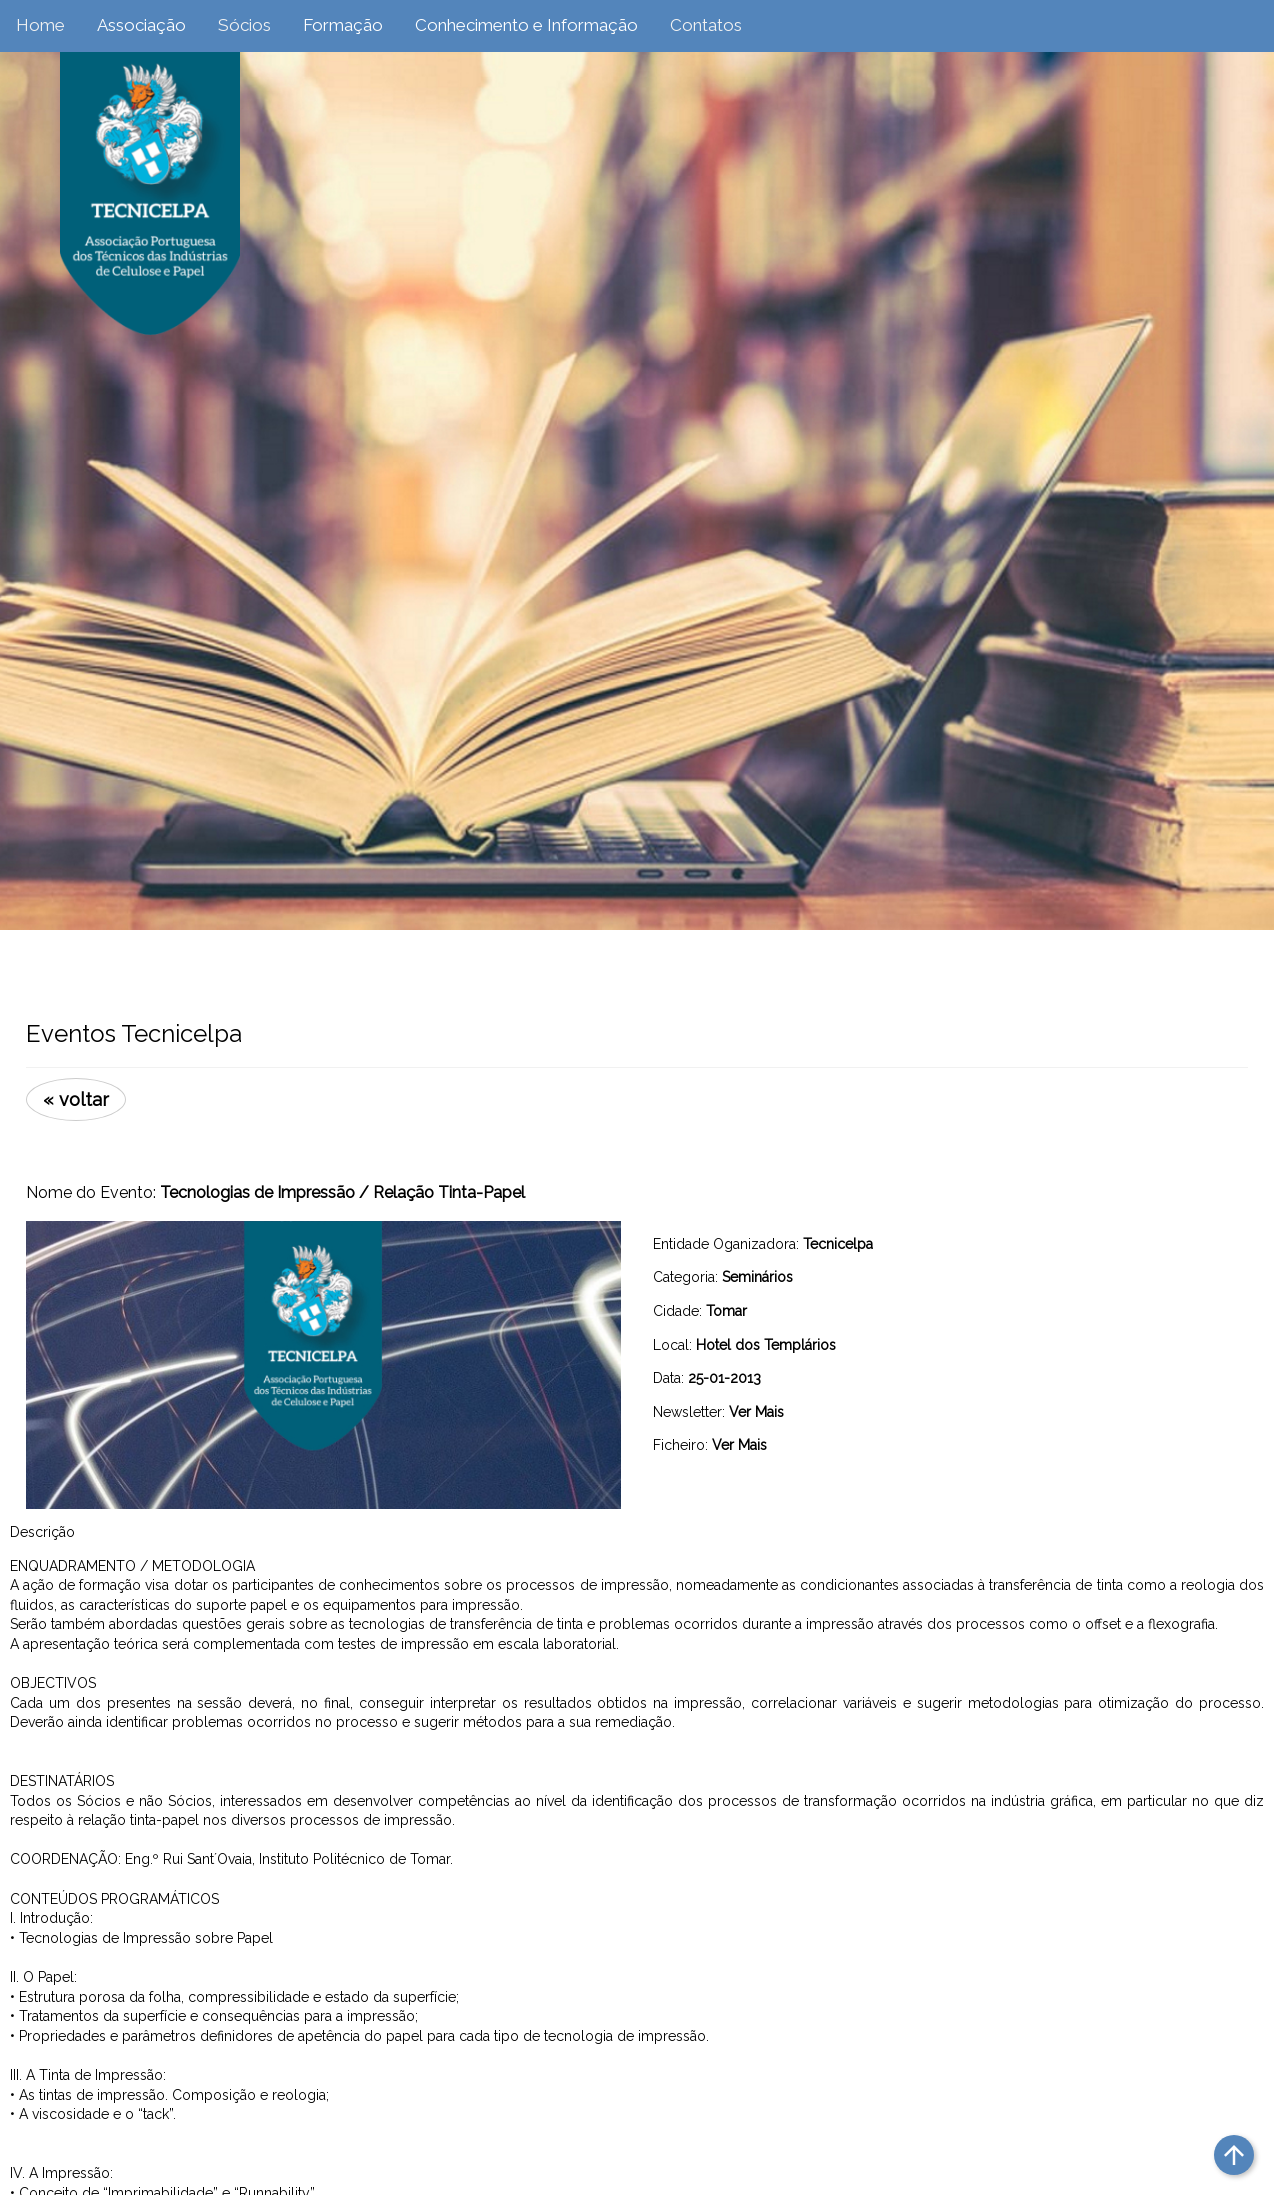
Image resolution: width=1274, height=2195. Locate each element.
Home (40, 25)
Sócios (244, 25)
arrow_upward (1234, 2155)
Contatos (706, 25)
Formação (343, 25)
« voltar (76, 1099)
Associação (141, 25)
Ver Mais (756, 1412)
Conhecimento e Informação (526, 25)
